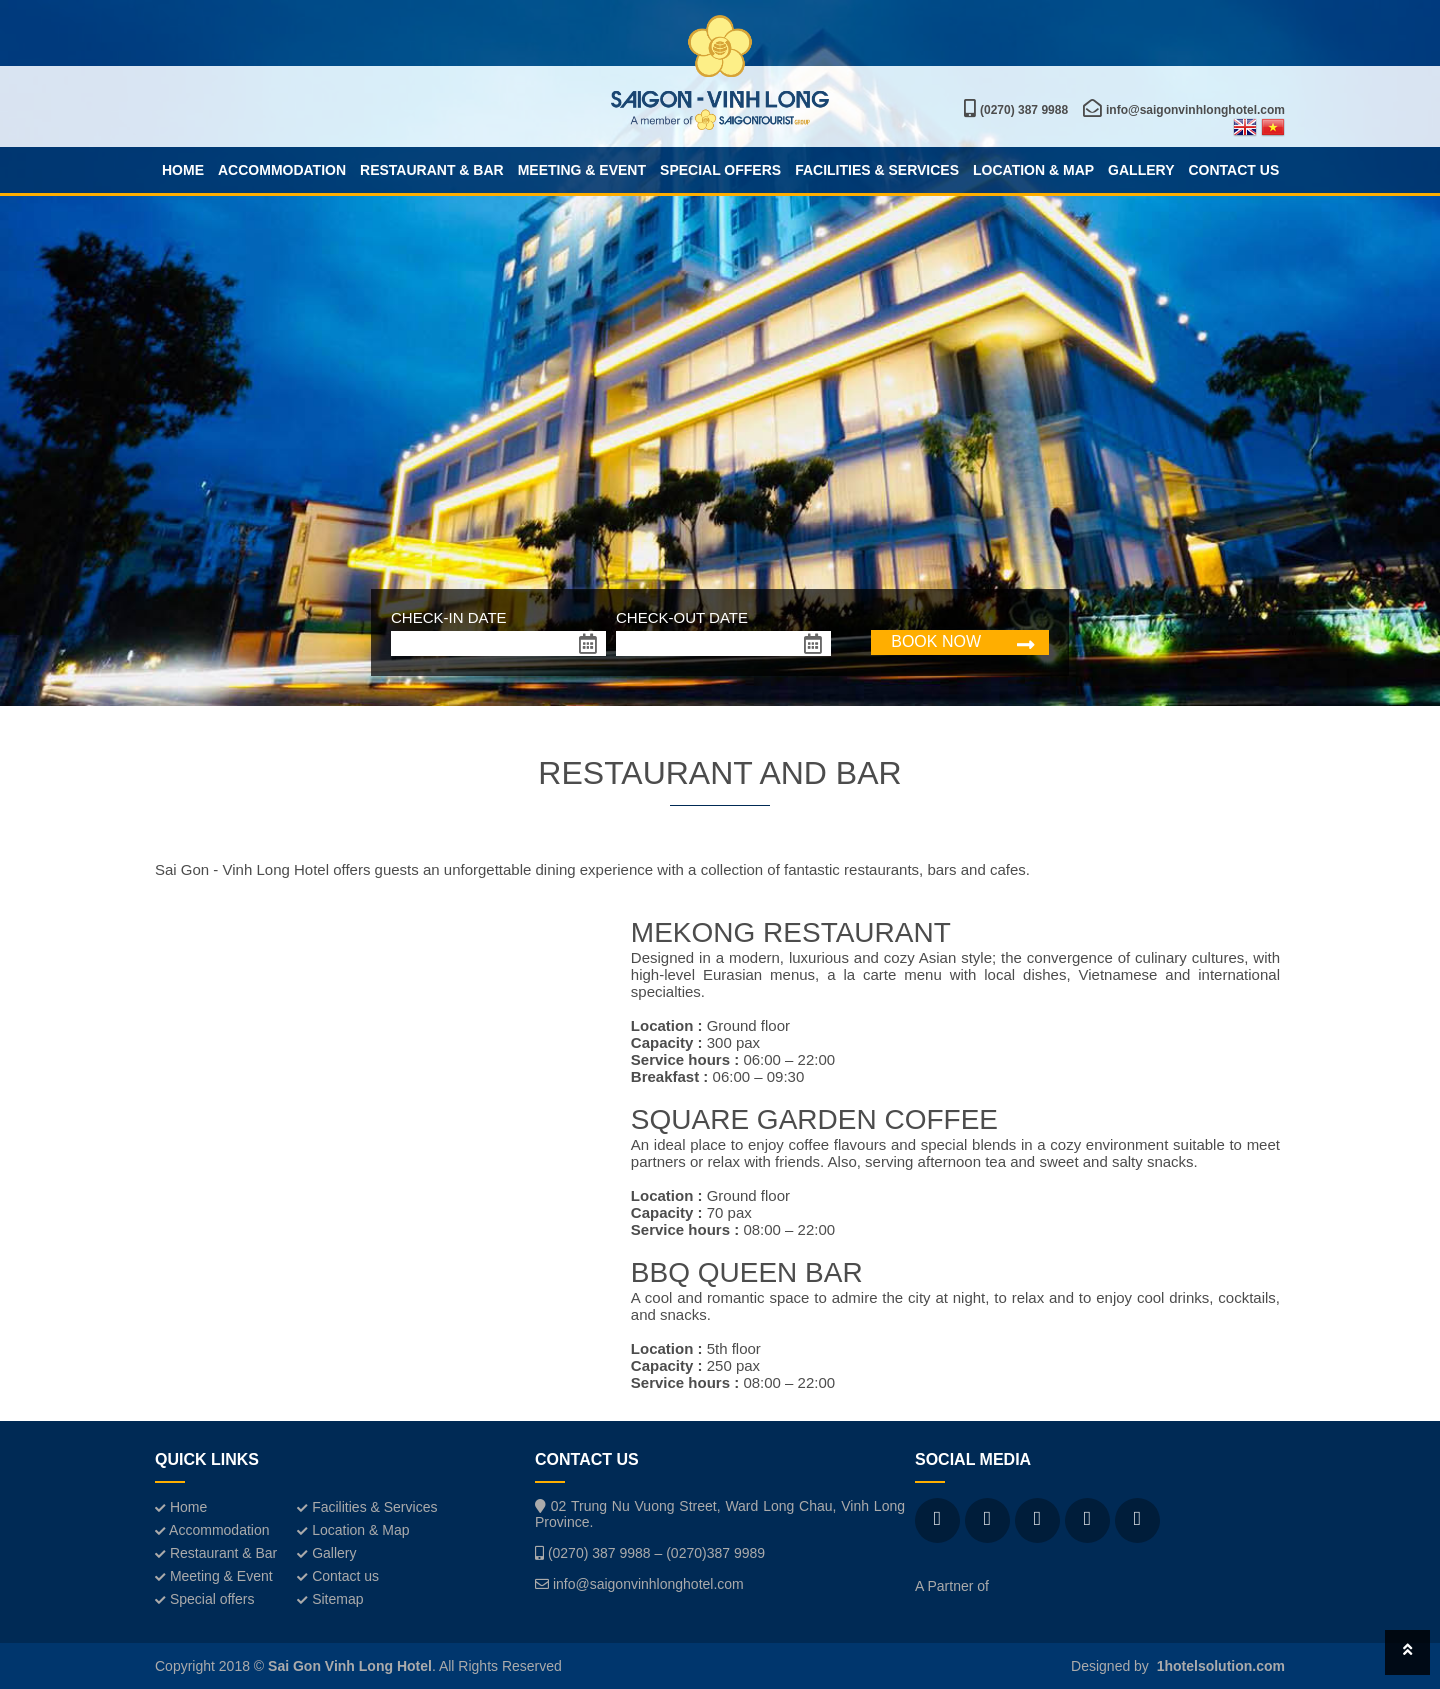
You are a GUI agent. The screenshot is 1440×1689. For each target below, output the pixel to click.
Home (183, 170)
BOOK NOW (936, 641)
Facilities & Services (877, 170)
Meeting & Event (582, 170)
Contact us (1233, 170)
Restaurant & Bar (432, 170)
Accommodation (282, 170)
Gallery (1141, 170)
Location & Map (1033, 170)
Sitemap (330, 1599)
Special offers (720, 170)
